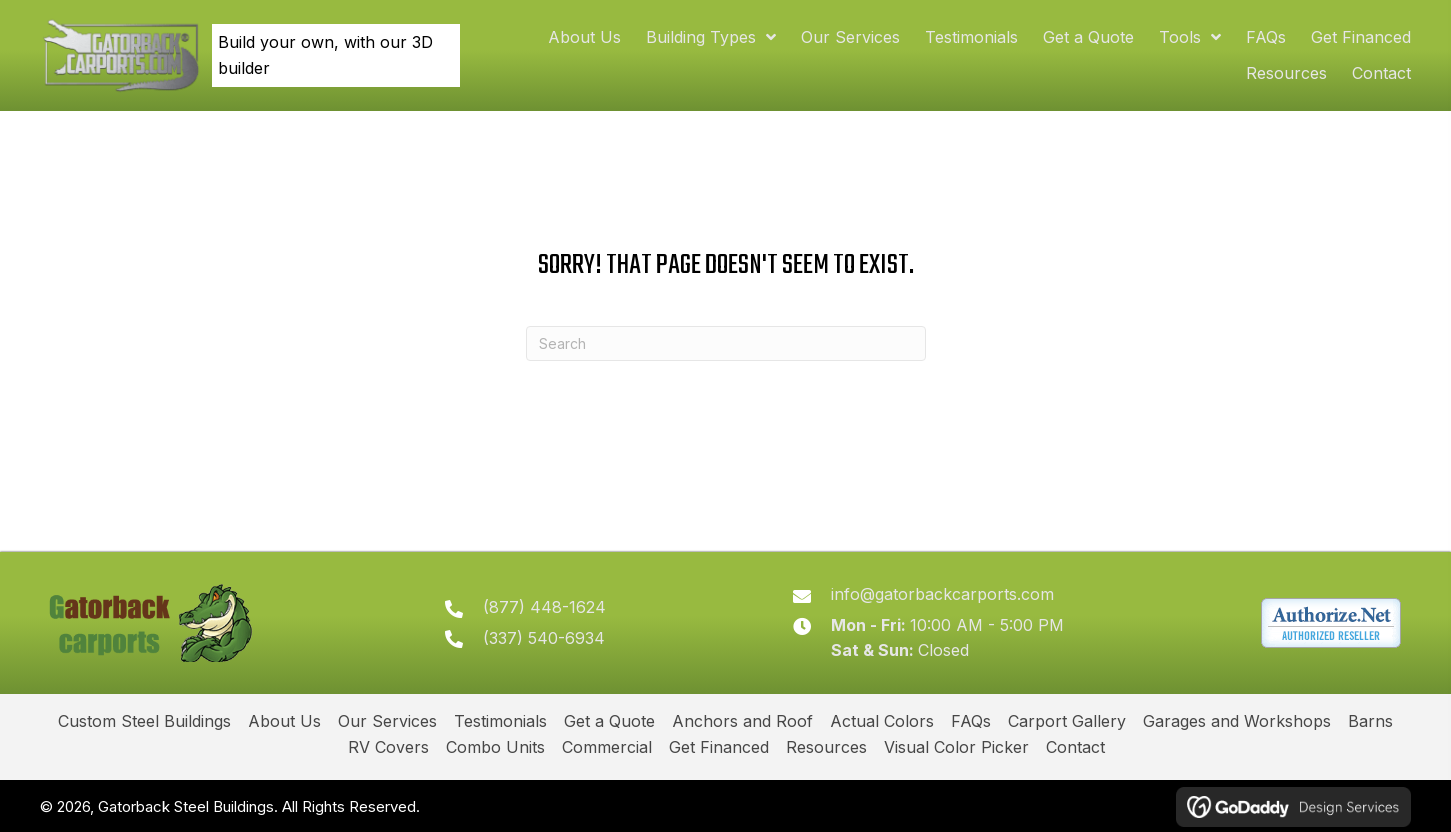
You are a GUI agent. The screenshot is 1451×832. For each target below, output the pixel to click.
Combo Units (495, 747)
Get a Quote (609, 721)
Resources (826, 747)
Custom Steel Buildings (144, 721)
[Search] (726, 343)
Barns (1370, 721)
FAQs (971, 721)
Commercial (607, 747)
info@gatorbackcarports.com (943, 594)
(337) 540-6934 (545, 638)
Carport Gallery (1067, 721)
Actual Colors (882, 721)
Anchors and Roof (742, 721)
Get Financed (719, 747)
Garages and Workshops (1237, 721)
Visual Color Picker (956, 747)
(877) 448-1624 (545, 607)
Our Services (387, 721)
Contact (1075, 747)
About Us (284, 721)
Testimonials (500, 721)
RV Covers (388, 747)
